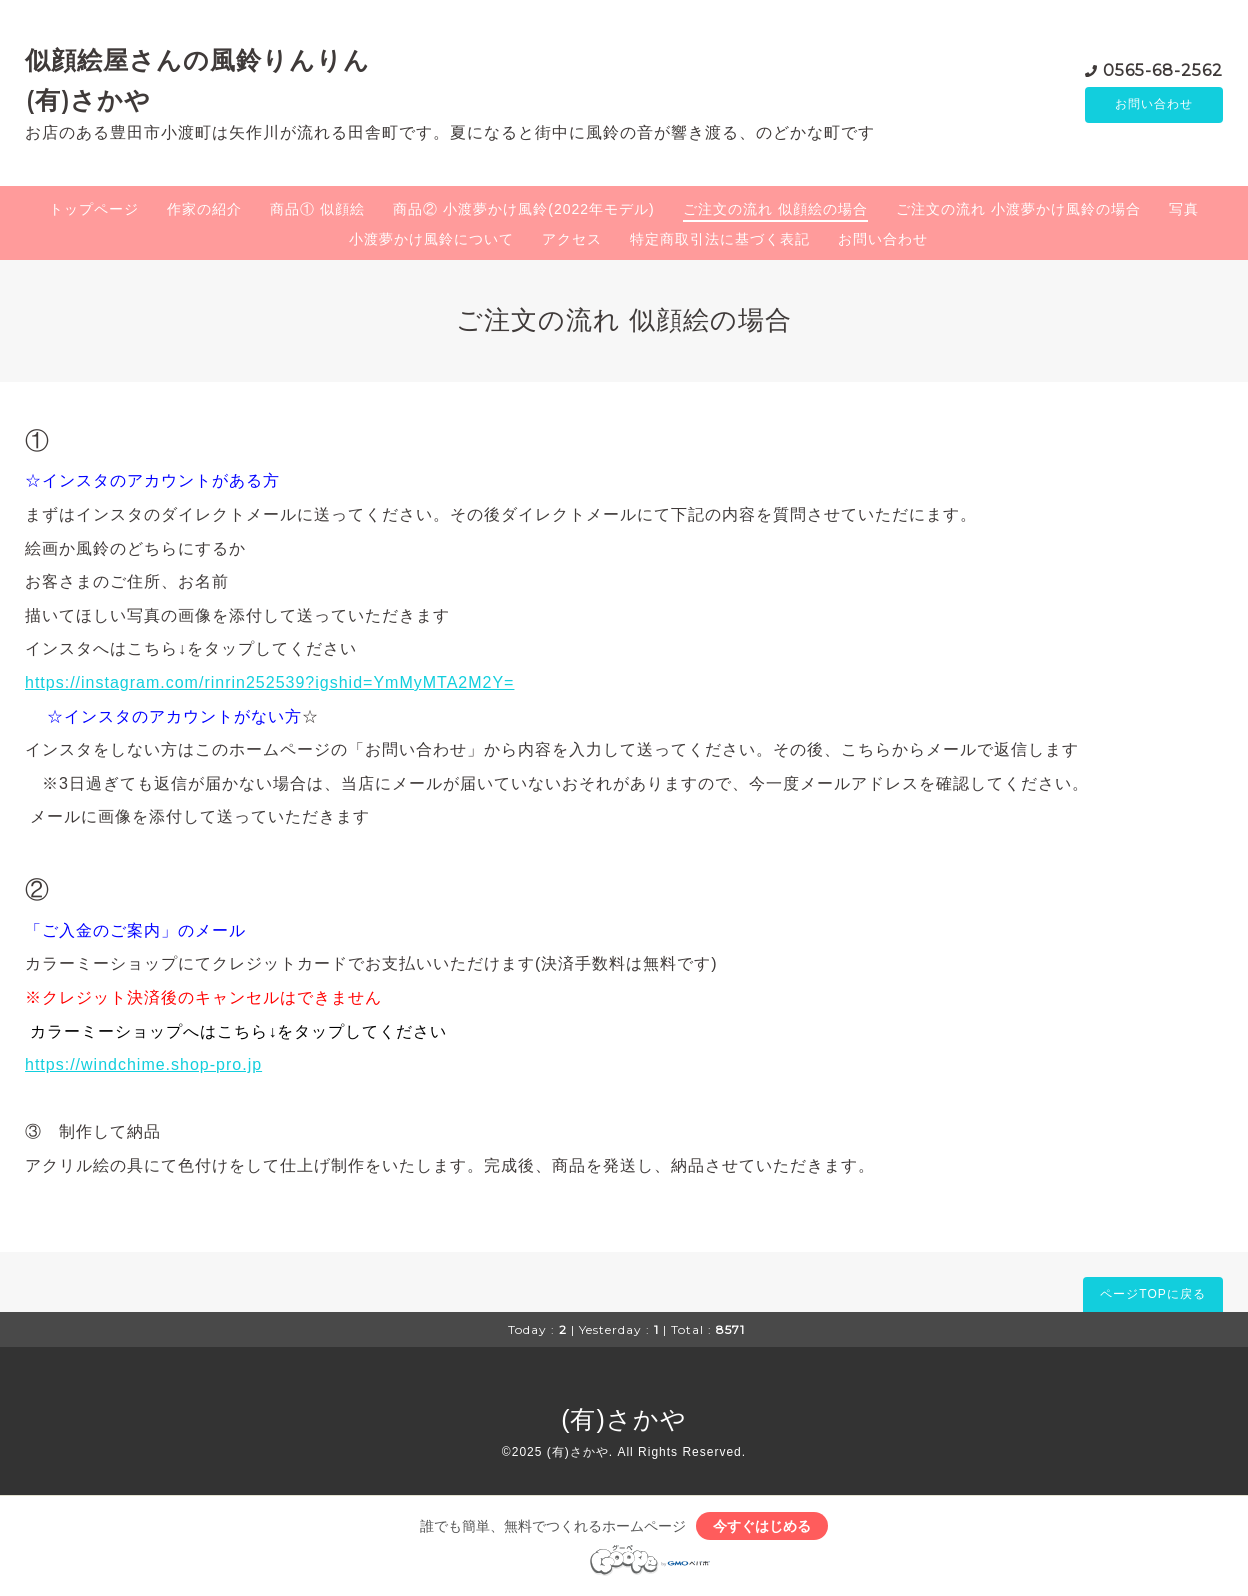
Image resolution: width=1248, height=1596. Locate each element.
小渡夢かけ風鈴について (431, 239)
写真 (1184, 209)
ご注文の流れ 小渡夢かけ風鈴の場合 (1018, 209)
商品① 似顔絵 (317, 209)
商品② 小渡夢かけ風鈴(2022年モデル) (523, 209)
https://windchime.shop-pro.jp (143, 1064)
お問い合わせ (1154, 105)
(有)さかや (624, 1419)
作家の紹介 (204, 209)
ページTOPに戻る (1152, 1294)
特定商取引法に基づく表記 (720, 239)
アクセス (572, 239)
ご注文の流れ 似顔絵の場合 (775, 209)
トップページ (94, 209)
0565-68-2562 (1163, 69)
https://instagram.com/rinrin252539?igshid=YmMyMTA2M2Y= (269, 682)
